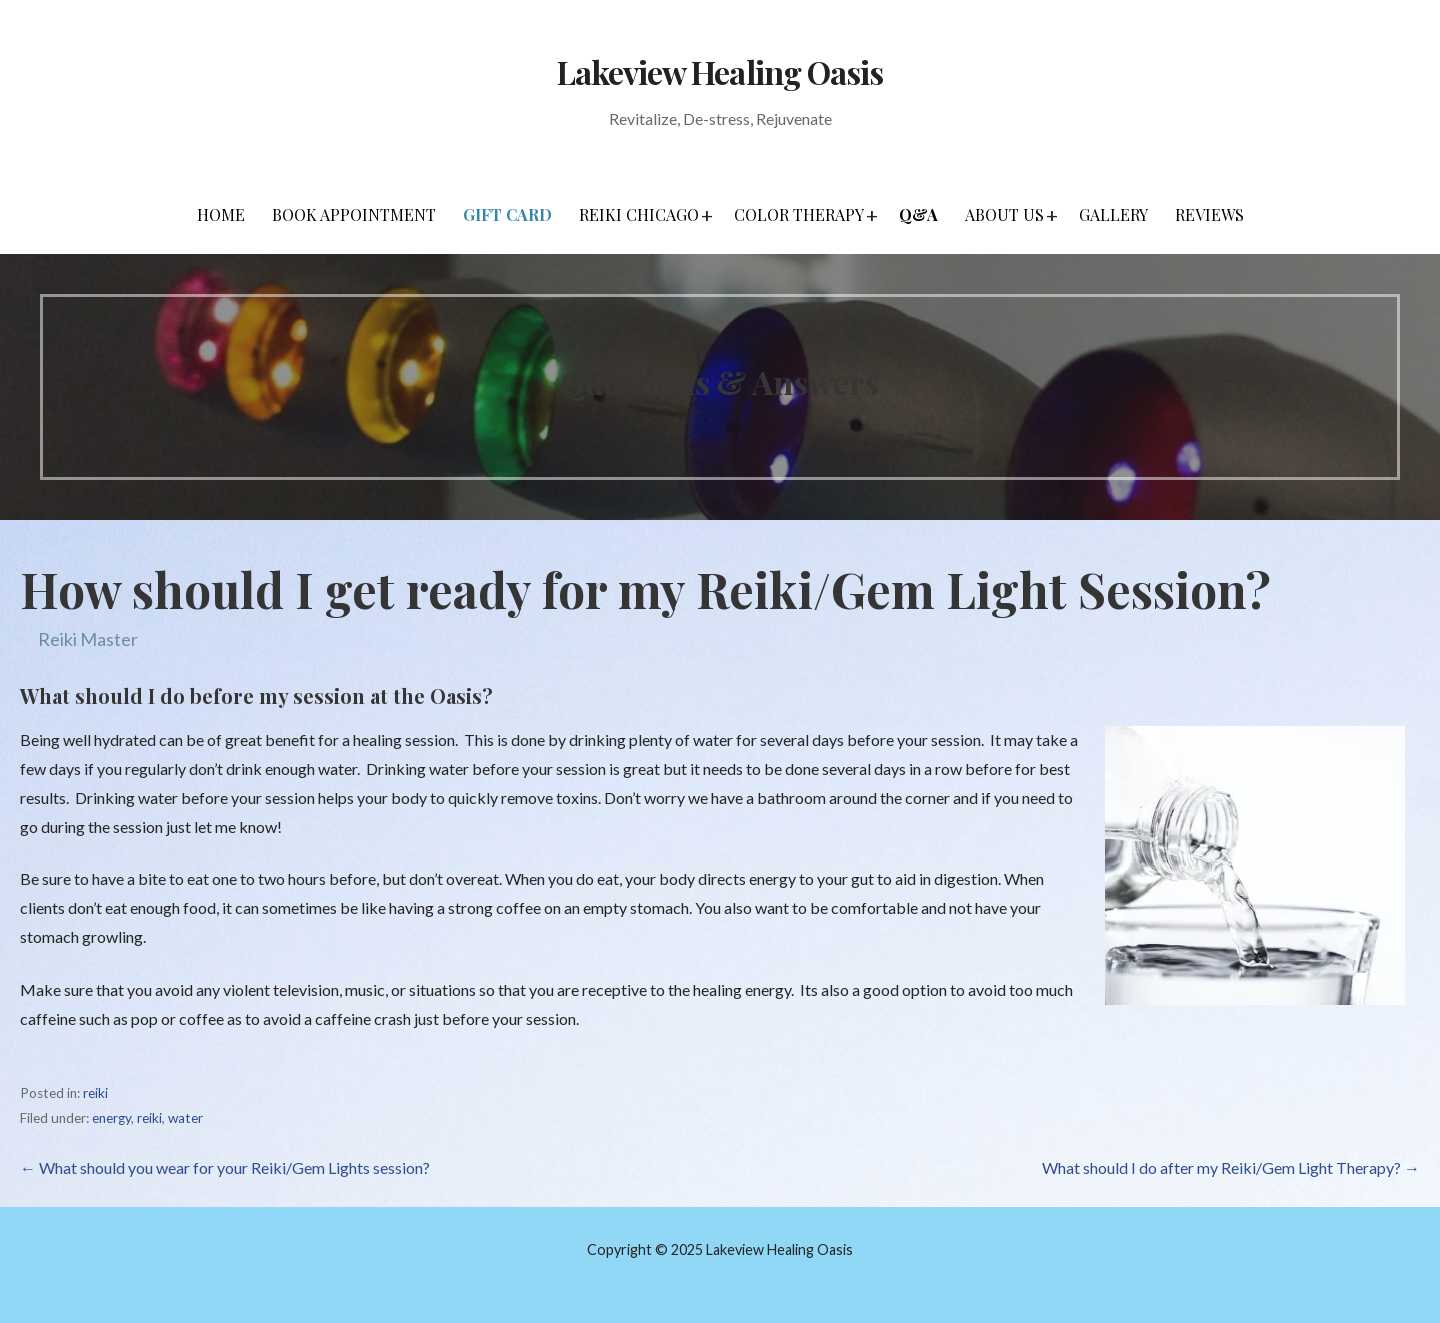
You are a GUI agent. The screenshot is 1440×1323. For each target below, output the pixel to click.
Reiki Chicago (639, 214)
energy (111, 1118)
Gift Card (507, 214)
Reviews (1209, 214)
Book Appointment (354, 214)
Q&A (918, 214)
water (185, 1118)
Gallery (1113, 214)
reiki (95, 1093)
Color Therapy (799, 214)
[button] (707, 215)
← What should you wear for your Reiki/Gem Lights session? (225, 1167)
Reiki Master (88, 639)
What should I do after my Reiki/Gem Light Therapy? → (1231, 1167)
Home (221, 214)
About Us (1004, 214)
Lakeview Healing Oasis (720, 71)
